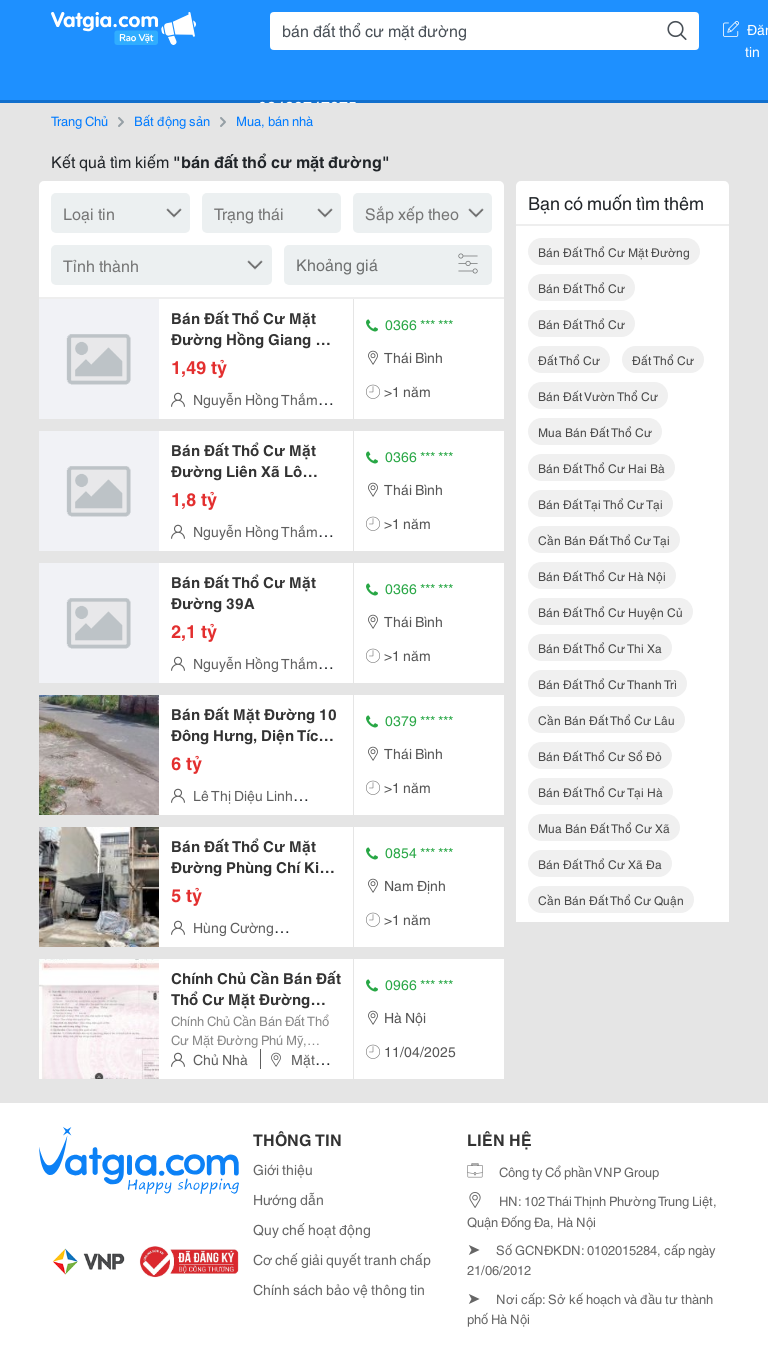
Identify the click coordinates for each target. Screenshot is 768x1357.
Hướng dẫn (288, 1199)
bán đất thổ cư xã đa (600, 863)
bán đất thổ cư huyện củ (610, 611)
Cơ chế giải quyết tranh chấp (342, 1259)
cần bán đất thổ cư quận (611, 899)
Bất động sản (172, 120)
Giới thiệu (283, 1169)
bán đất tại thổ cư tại (600, 503)
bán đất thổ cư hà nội (602, 575)
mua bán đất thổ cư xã (604, 827)
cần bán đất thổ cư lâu (606, 719)
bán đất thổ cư (581, 287)
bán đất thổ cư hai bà (601, 467)
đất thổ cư (569, 359)
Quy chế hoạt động (312, 1229)
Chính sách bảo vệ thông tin (339, 1289)
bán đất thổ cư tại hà (600, 791)
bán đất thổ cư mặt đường (614, 251)
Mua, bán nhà (274, 120)
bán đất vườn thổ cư (598, 395)
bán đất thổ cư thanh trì (607, 683)
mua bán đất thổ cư (595, 431)
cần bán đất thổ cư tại (604, 539)
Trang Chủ (79, 120)
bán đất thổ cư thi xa (600, 647)
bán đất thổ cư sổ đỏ (600, 755)
